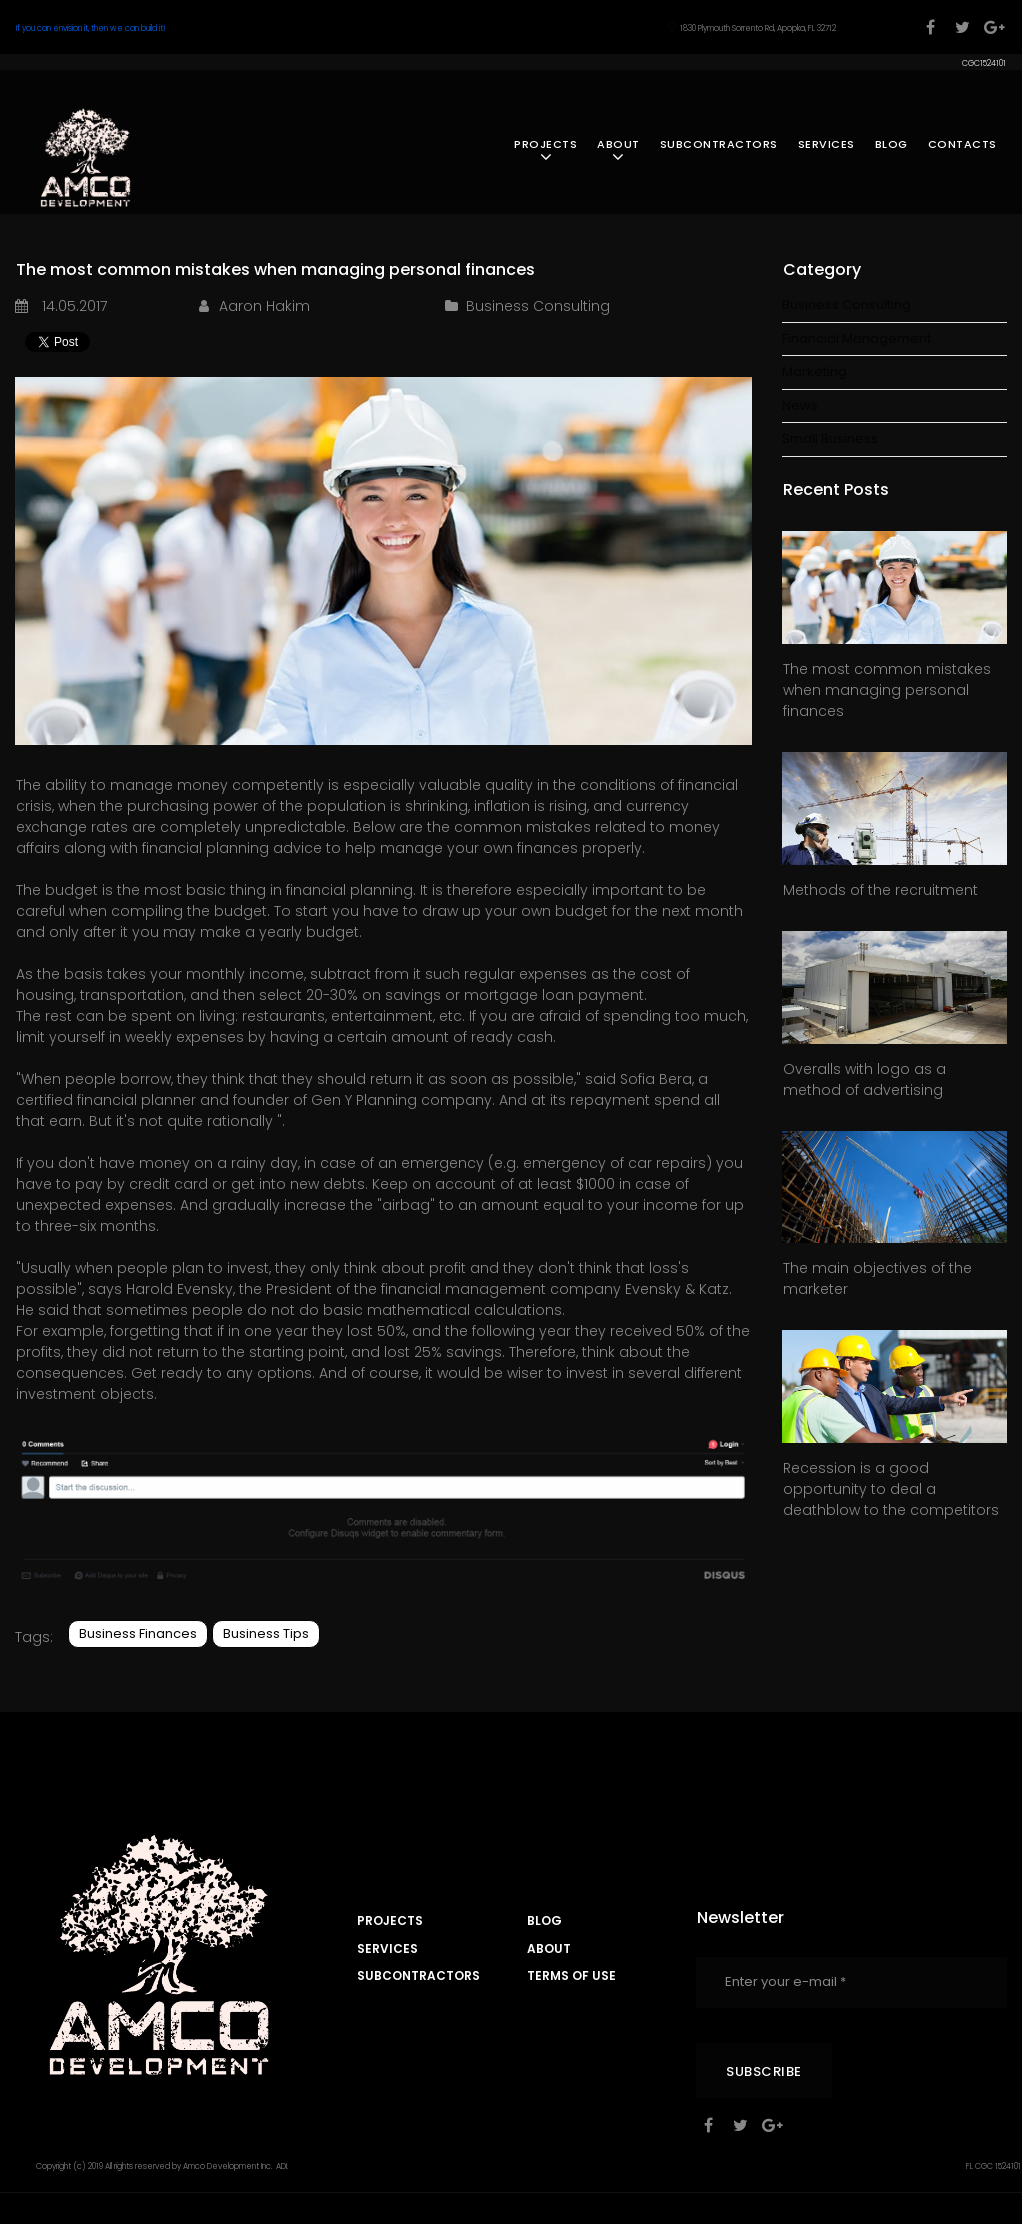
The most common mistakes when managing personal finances (887, 690)
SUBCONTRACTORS (719, 144)
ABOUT (618, 151)
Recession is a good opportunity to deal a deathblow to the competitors (891, 1489)
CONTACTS (962, 144)
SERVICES (826, 144)
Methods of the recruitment (880, 890)
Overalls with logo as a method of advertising (864, 1079)
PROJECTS (545, 151)
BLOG (891, 144)
